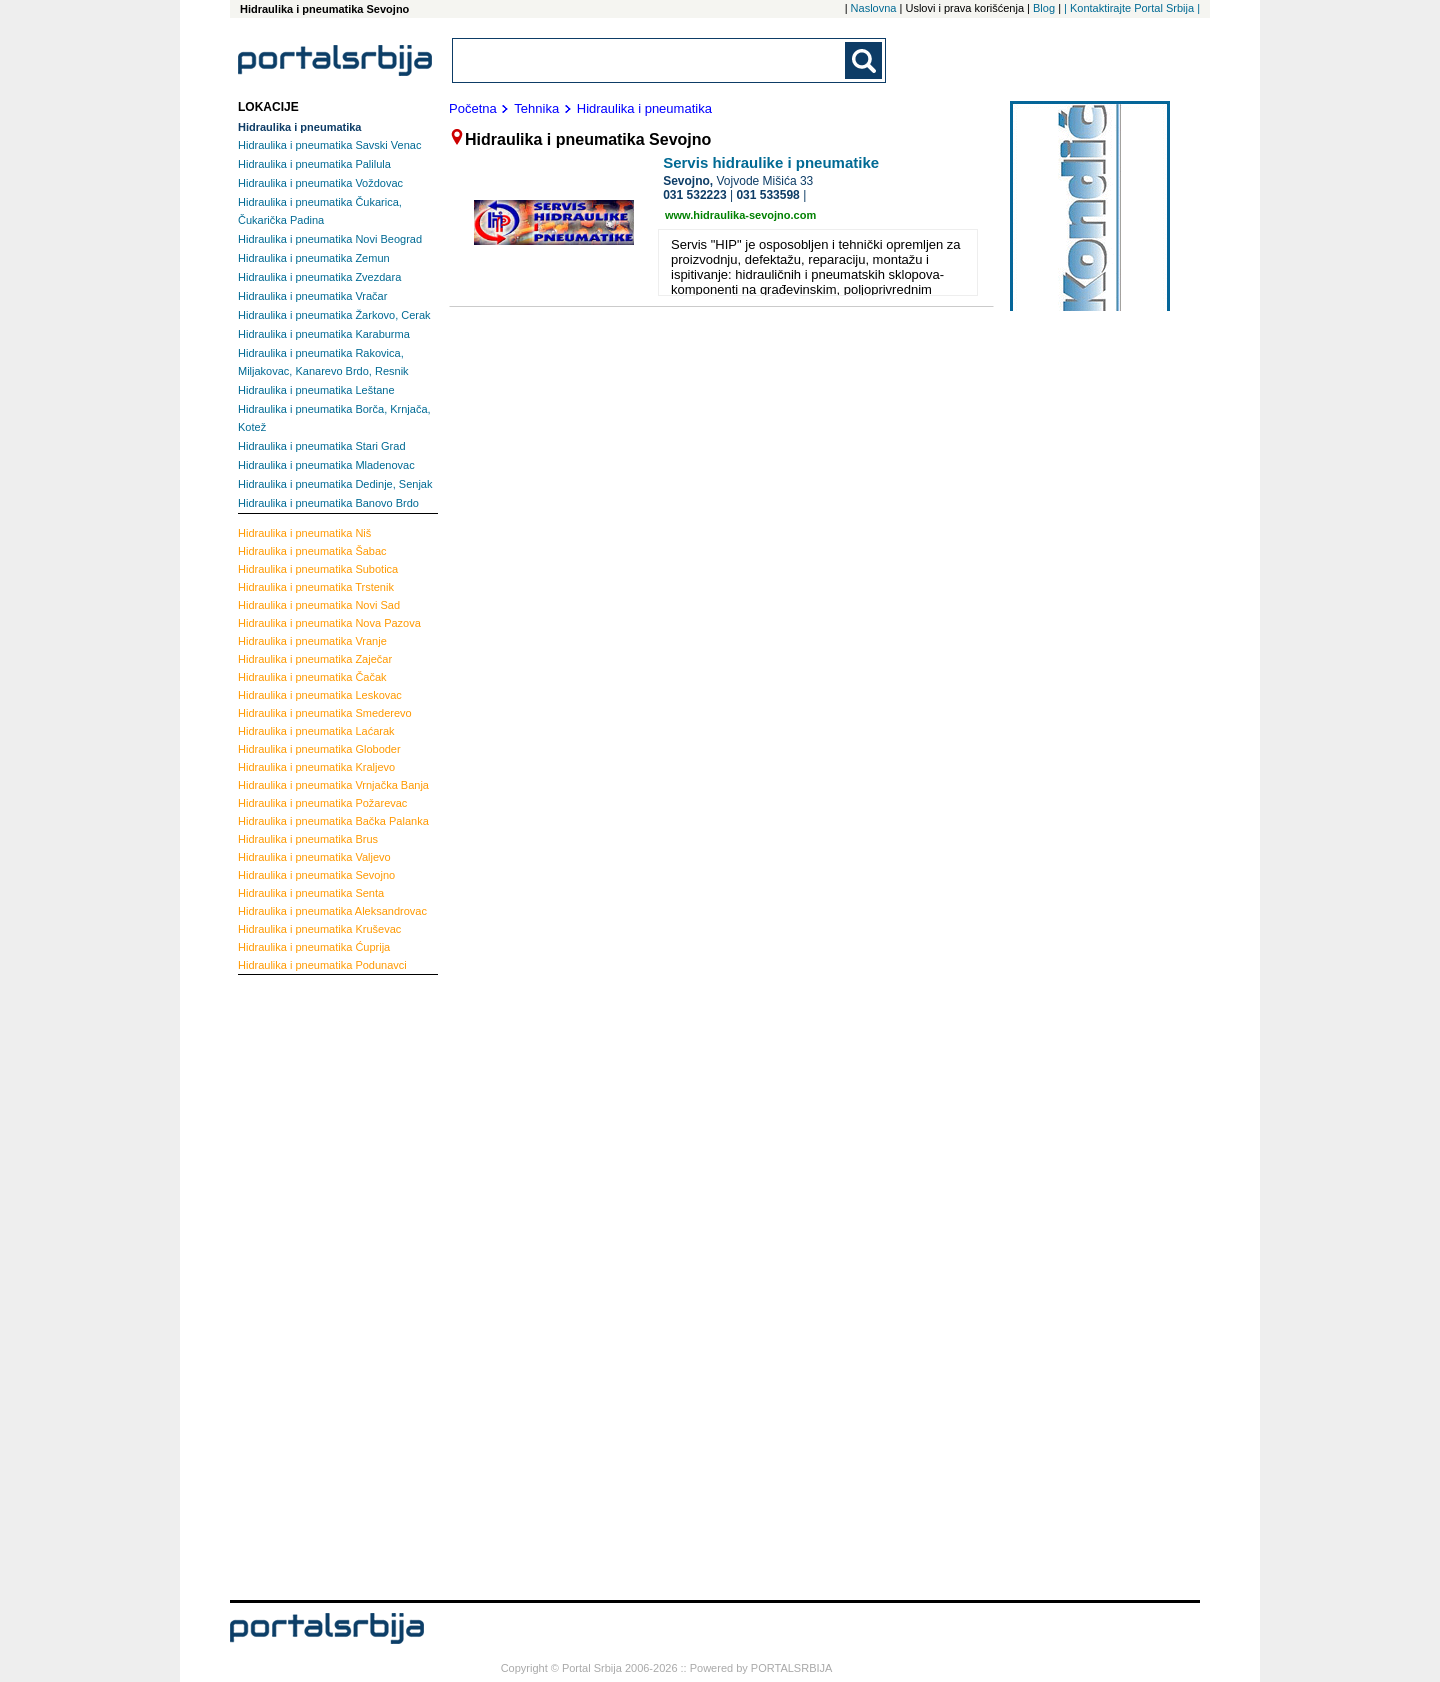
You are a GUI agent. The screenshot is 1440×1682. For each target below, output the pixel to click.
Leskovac (320, 695)
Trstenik (316, 587)
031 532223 (694, 195)
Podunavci (322, 965)
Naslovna (874, 8)
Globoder (319, 749)
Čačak (312, 677)
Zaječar (315, 659)
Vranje (312, 641)
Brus (308, 839)
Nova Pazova (329, 623)
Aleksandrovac (332, 911)
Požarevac (322, 803)
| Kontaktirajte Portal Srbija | (1132, 8)
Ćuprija (314, 947)
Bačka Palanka (333, 821)
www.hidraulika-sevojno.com (740, 215)
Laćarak (316, 731)
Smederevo (325, 713)
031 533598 (767, 195)
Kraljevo (316, 767)
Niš (304, 533)
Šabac (312, 551)
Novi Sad (319, 605)
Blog (1044, 8)
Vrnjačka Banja (333, 785)
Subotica (318, 569)
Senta (311, 893)
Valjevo (314, 857)
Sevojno (316, 875)
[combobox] (650, 60)
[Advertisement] (318, 1285)
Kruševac (319, 929)
